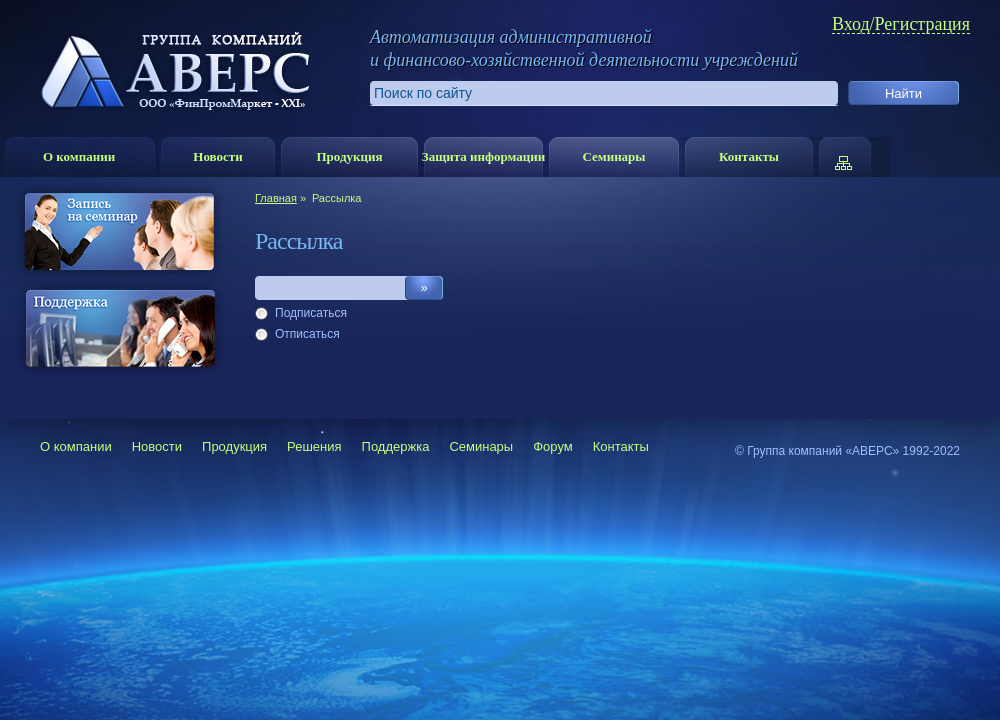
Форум (553, 446)
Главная (276, 198)
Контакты (749, 156)
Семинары (613, 156)
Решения (314, 446)
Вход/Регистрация (901, 24)
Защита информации (483, 156)
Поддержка (396, 446)
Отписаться (307, 334)
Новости (217, 156)
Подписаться (311, 313)
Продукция (349, 156)
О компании (79, 156)
